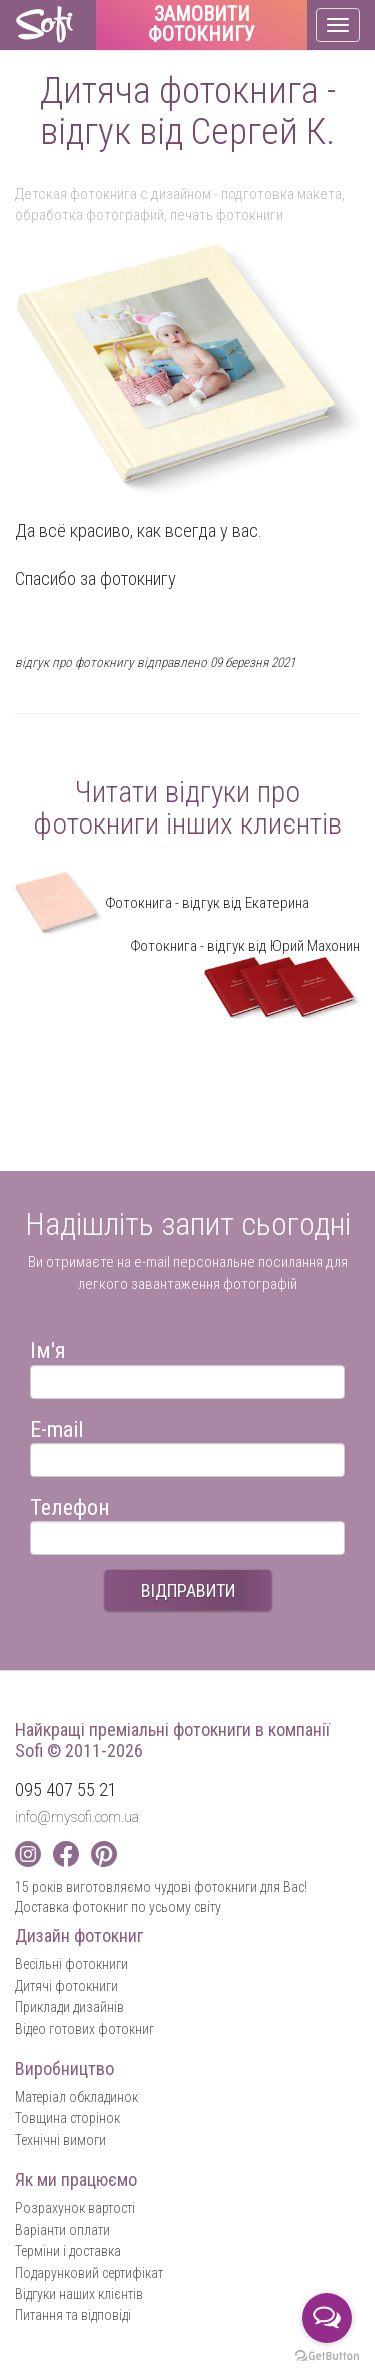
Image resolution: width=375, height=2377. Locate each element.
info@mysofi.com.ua (77, 1817)
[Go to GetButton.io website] (327, 2356)
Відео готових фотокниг (84, 2029)
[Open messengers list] (327, 2318)
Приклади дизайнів (69, 2007)
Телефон (70, 1504)
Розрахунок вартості (75, 2208)
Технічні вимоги (60, 2140)
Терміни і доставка (68, 2251)
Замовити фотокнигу (201, 25)
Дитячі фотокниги (66, 1986)
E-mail (56, 1426)
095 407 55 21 (66, 1789)
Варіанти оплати (62, 2230)
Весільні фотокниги (71, 1964)
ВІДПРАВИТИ (188, 1590)
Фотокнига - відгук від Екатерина (162, 903)
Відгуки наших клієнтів (79, 2294)
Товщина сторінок (67, 2118)
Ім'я (48, 1347)
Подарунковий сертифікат (89, 2273)
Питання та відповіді (73, 2315)
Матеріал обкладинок (76, 2097)
